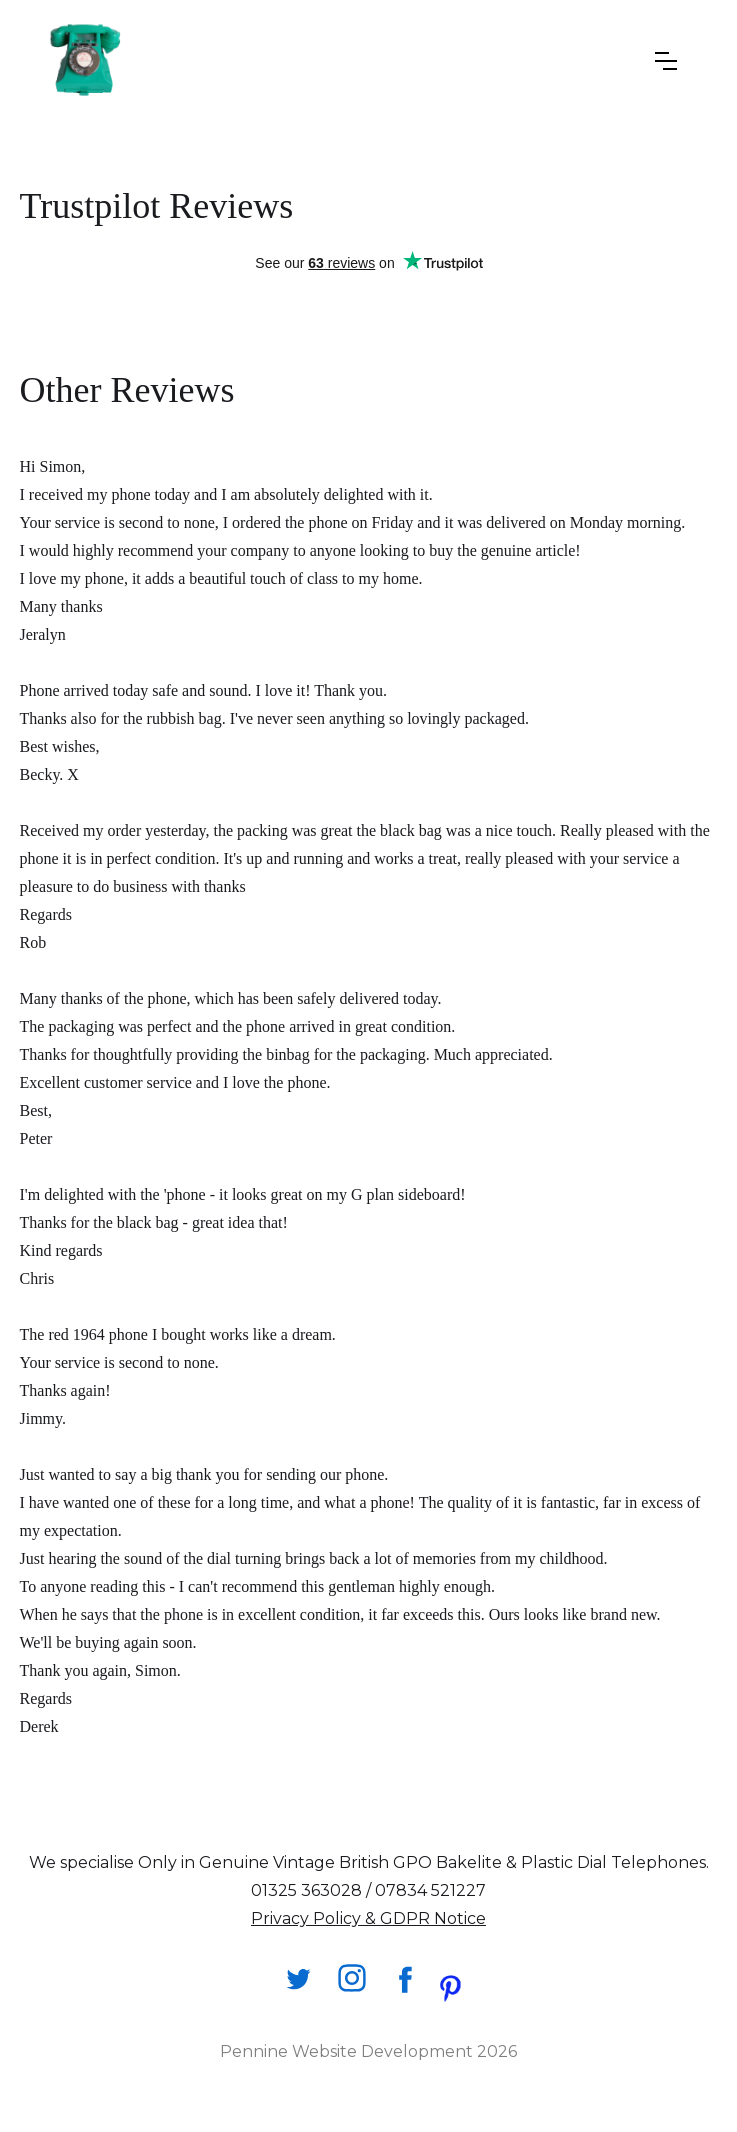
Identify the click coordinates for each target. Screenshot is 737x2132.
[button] (666, 61)
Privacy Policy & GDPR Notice (368, 1918)
